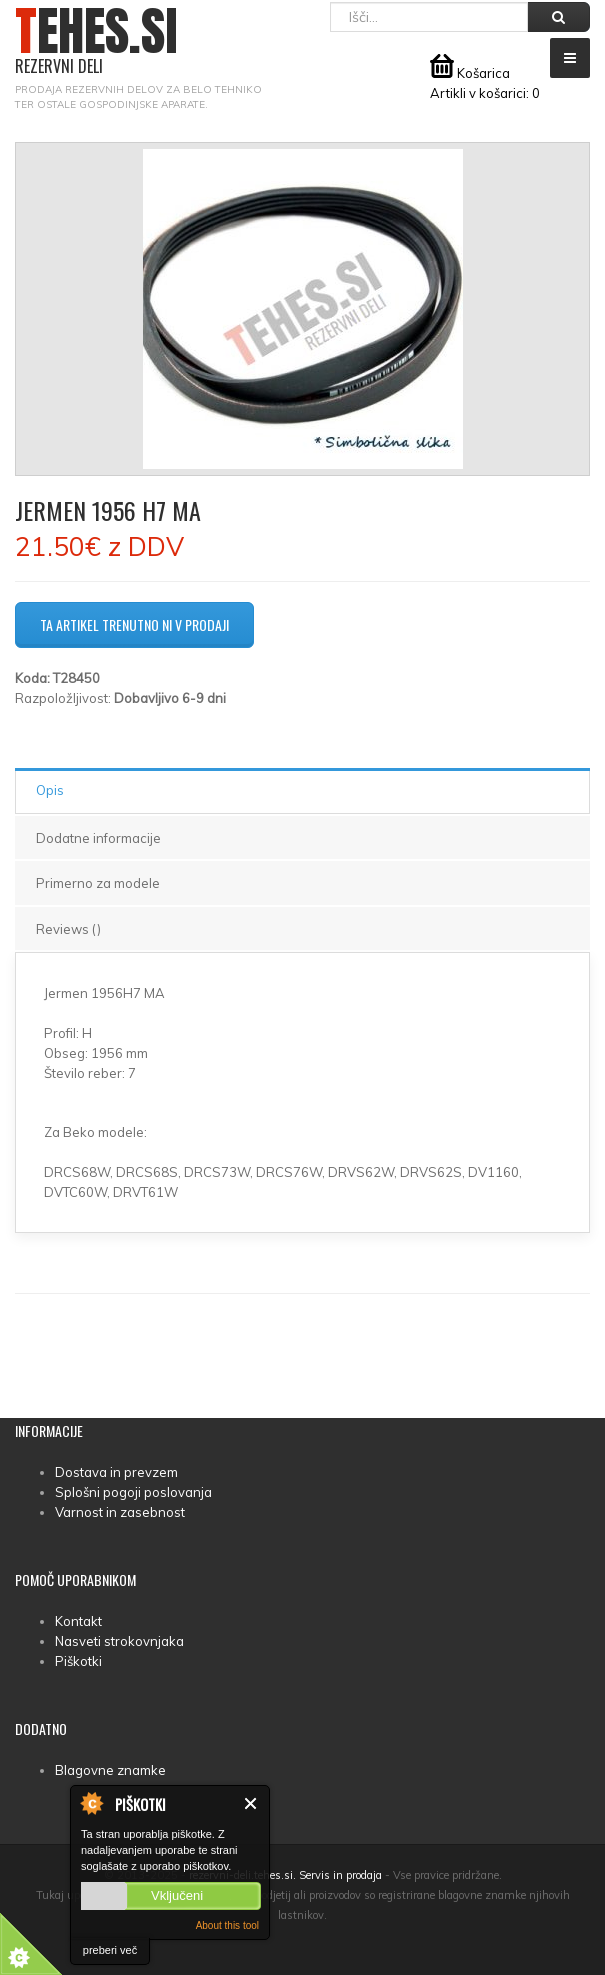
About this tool (227, 1925)
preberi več (110, 1950)
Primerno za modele (98, 883)
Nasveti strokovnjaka (119, 1641)
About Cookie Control (91, 1803)
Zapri (251, 1803)
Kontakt (78, 1621)
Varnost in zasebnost (120, 1512)
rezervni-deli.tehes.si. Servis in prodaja (285, 1875)
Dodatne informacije (98, 838)
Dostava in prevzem (116, 1472)
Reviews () (68, 929)
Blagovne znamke (110, 1770)
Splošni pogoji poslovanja (133, 1492)
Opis (50, 790)
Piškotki (78, 1661)
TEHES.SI (96, 41)
